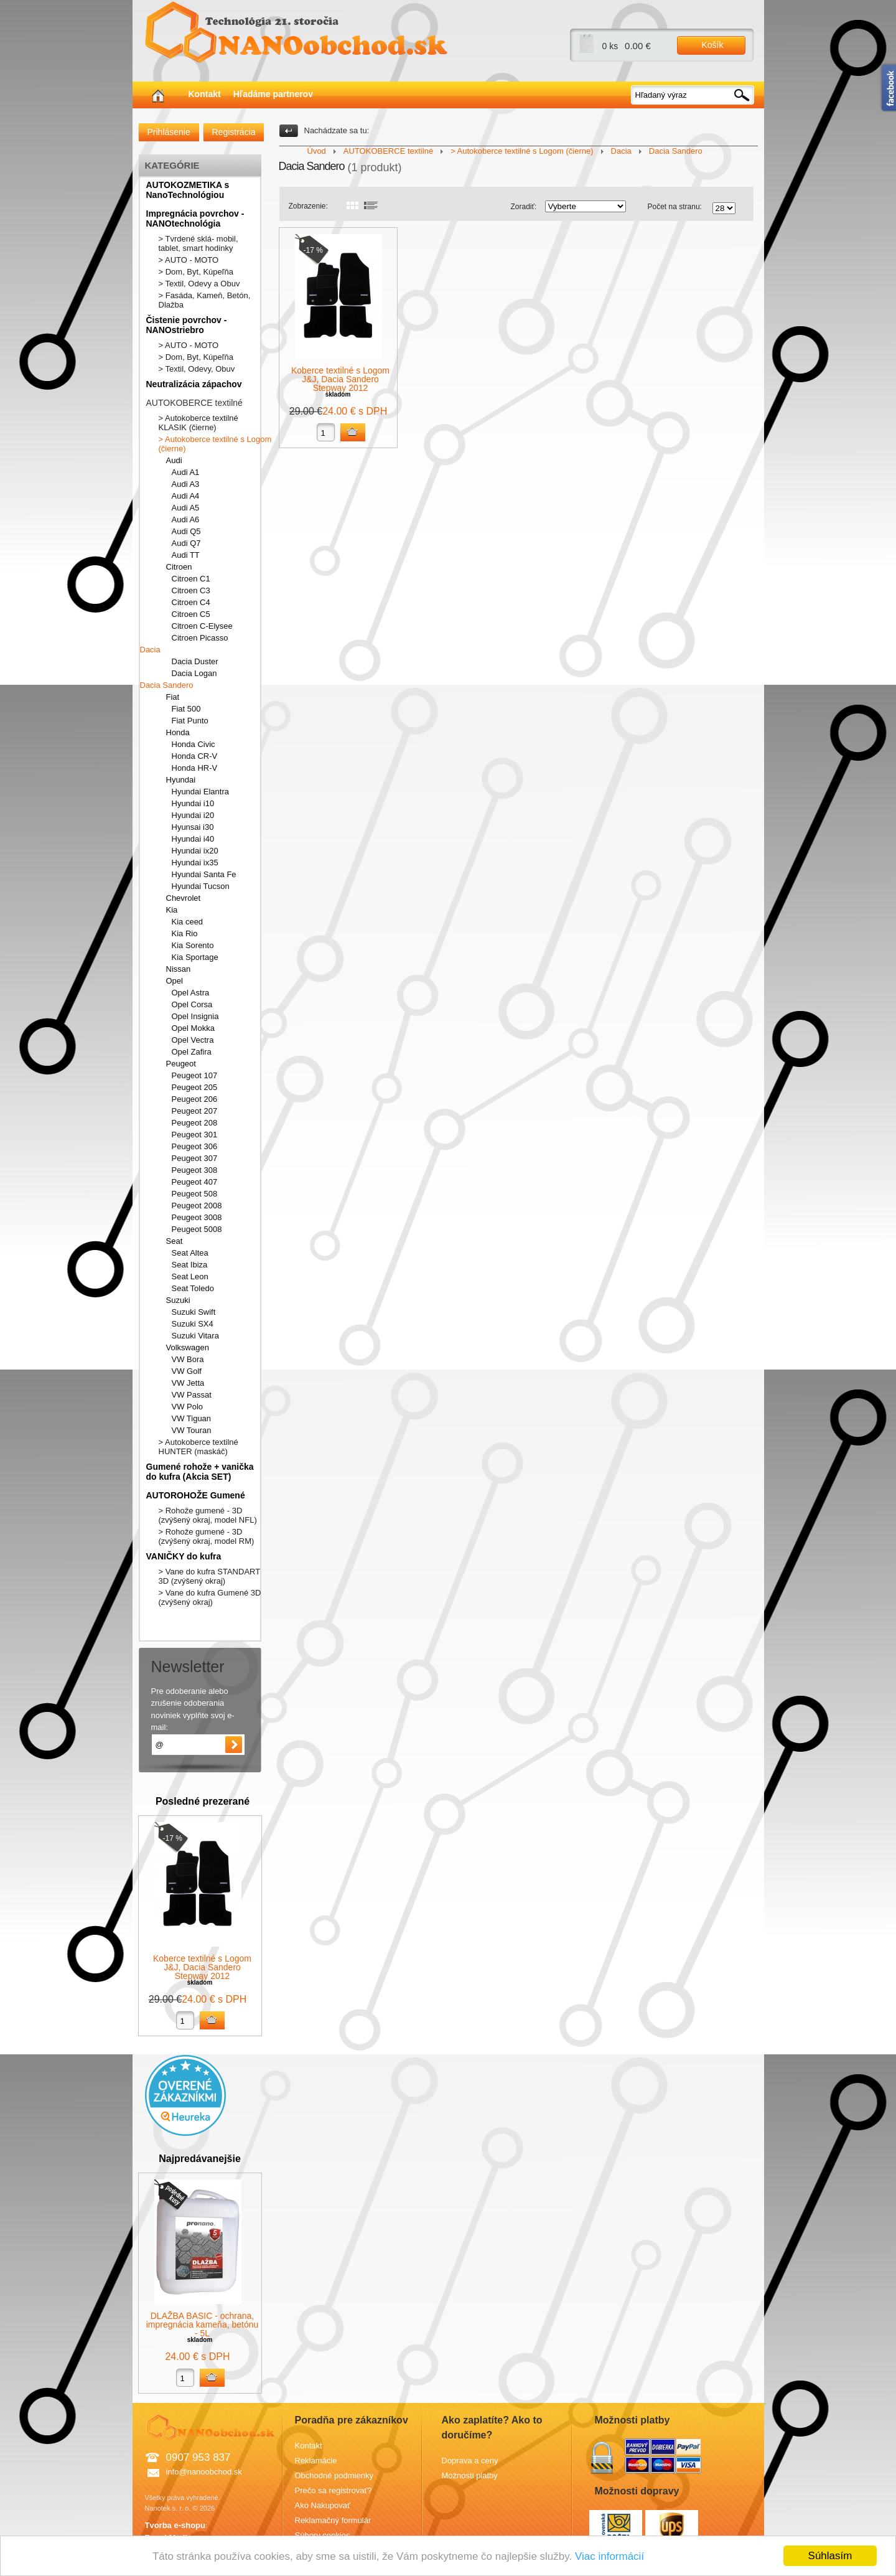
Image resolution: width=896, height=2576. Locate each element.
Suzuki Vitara (195, 1335)
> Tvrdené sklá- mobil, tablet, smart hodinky (198, 243)
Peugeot (181, 1063)
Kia (172, 909)
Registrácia (234, 132)
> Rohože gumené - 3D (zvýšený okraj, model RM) (206, 1536)
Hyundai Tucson (201, 886)
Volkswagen (187, 1347)
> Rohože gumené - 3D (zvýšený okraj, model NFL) (208, 1515)
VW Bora (188, 1359)
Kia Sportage (195, 957)
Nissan (178, 969)
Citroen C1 (191, 578)
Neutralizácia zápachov (194, 384)
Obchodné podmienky (334, 2475)
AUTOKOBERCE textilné (194, 403)
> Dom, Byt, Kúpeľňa (196, 271)
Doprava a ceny (470, 2460)
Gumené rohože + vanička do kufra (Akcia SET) (200, 1472)
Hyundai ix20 (195, 850)
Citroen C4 (191, 602)
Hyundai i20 (193, 815)
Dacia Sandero (167, 685)
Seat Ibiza (190, 1264)
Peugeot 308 (195, 1170)
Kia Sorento (193, 945)
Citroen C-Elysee (202, 626)
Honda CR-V (195, 756)
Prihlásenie (168, 132)
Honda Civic (193, 744)
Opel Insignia (195, 1016)
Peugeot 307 (195, 1158)
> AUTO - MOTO (189, 260)
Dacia (150, 649)
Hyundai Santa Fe (204, 874)
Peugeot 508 (195, 1193)
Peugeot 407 (195, 1182)
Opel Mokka (193, 1028)
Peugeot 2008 (197, 1205)
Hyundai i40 (193, 839)
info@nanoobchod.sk (204, 2471)
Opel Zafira (192, 1051)
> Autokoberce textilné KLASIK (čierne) (198, 422)
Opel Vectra (193, 1040)
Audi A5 (186, 507)
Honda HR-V (195, 768)
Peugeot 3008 (197, 1217)
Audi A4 (186, 496)
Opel (174, 980)
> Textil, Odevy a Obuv (199, 283)
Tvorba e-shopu (175, 2525)
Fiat (173, 697)
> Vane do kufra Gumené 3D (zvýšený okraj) (210, 1597)
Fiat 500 (186, 708)
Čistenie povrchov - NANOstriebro (186, 325)
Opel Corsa (192, 1004)
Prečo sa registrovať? (333, 2490)
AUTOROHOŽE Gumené (195, 1495)
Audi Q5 (186, 531)
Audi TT (186, 555)
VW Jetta (188, 1383)
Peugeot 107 (195, 1075)
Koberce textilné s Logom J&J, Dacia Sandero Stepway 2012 (202, 1967)
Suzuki (178, 1300)
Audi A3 (186, 484)
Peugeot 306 (195, 1146)
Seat (174, 1241)
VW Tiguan (192, 1418)
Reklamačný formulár (333, 2520)
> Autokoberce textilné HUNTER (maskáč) (198, 1446)
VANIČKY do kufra (184, 1556)
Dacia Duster (195, 661)
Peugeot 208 (195, 1122)
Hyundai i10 (193, 803)
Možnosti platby (470, 2475)
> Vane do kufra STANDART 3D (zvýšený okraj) (209, 1576)
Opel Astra (191, 992)
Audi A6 (186, 519)
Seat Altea (190, 1252)
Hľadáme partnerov (273, 94)
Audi (174, 460)
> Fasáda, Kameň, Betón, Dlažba (205, 300)
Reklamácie (316, 2460)
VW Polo (187, 1406)
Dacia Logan (194, 673)
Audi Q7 (186, 543)
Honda (178, 732)
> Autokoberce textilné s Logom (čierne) (215, 444)
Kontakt (205, 94)
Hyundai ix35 (195, 862)
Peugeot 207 (195, 1111)
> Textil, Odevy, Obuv (197, 369)
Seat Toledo (193, 1288)
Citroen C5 (191, 614)
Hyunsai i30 (193, 827)
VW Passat (192, 1394)
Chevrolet (183, 898)
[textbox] (693, 95)
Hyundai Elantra (201, 791)
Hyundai (181, 779)
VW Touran (192, 1430)
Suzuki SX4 (192, 1323)
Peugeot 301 (195, 1134)
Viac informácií (609, 2556)
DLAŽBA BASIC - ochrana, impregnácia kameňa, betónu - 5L (202, 2324)
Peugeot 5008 (197, 1229)
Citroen (179, 566)
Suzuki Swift (194, 1312)
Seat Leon (190, 1276)
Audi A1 (186, 472)
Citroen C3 (191, 590)
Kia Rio (185, 933)
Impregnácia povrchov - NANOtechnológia (195, 218)
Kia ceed (187, 921)
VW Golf (187, 1371)
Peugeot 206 (195, 1099)
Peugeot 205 (195, 1087)
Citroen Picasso (200, 637)
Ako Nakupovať (322, 2505)
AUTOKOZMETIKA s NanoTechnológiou (188, 190)
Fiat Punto (190, 720)
